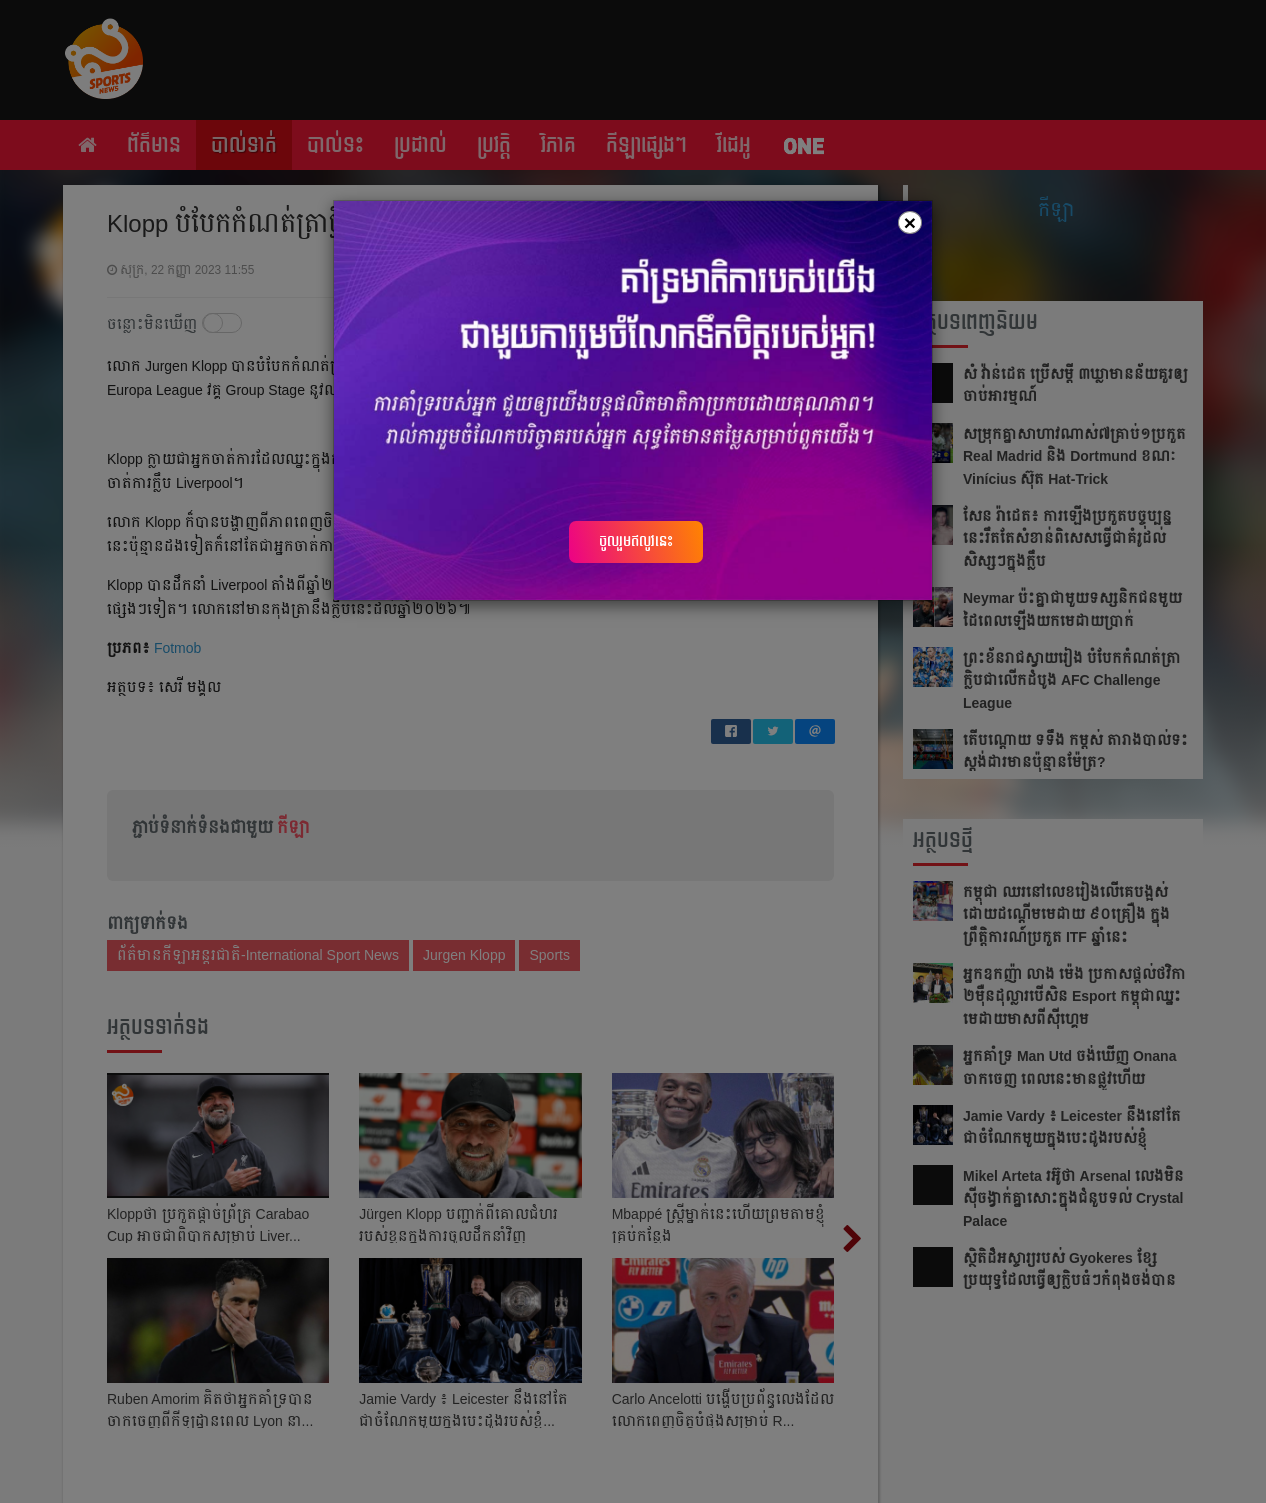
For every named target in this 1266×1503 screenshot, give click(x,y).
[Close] (910, 222)
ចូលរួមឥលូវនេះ (636, 541)
